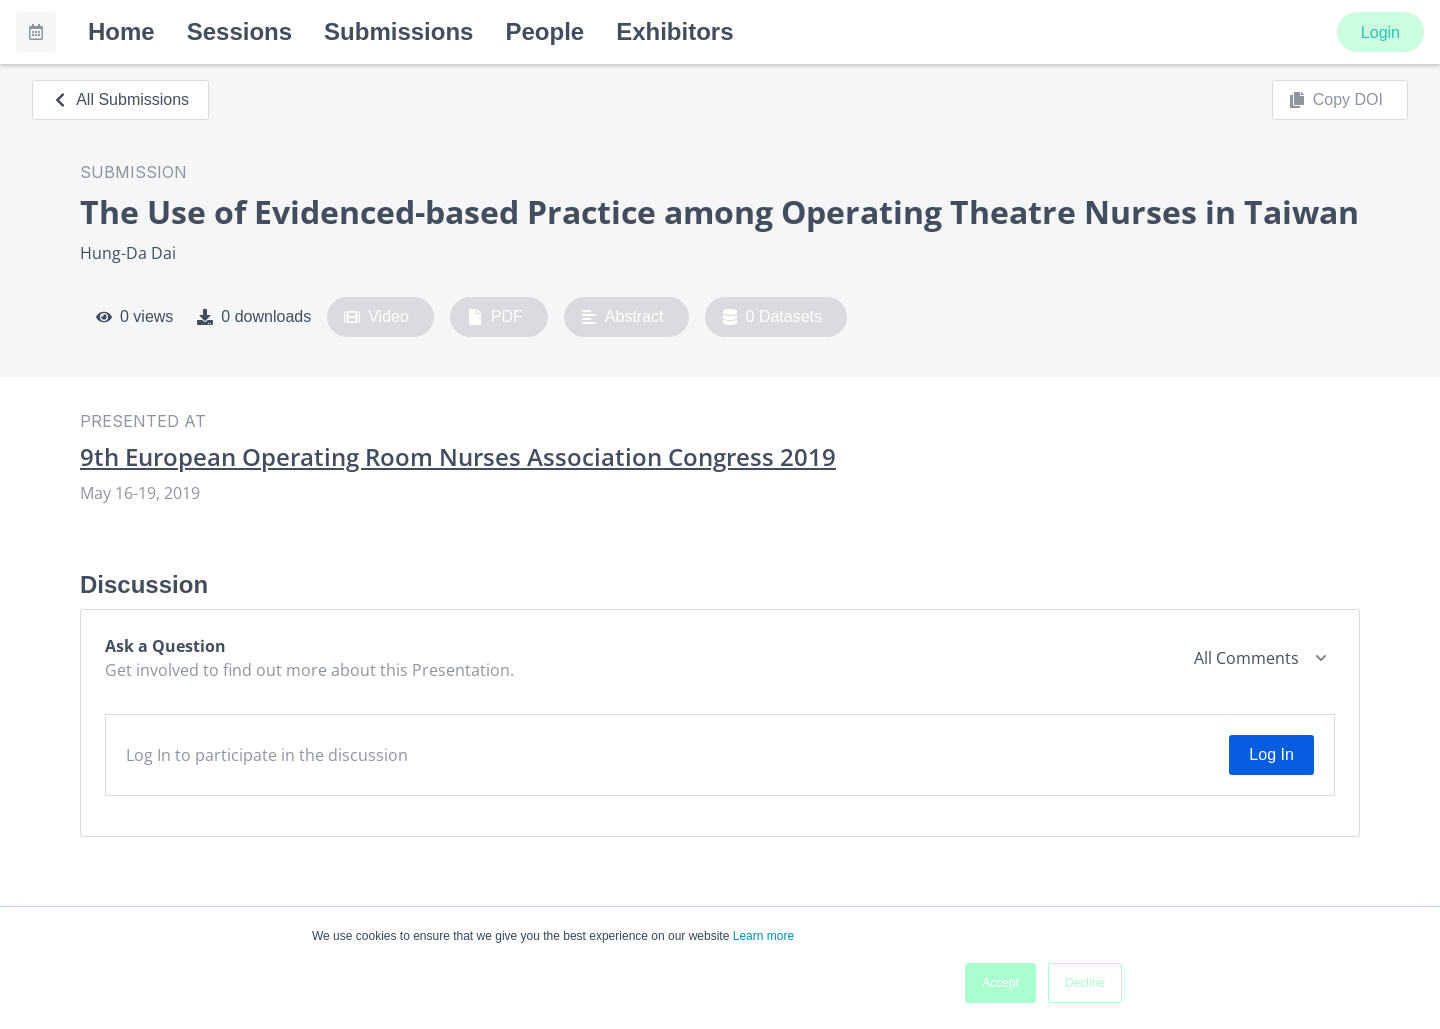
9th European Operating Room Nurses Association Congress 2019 (458, 457)
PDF (495, 317)
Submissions (398, 31)
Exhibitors (674, 31)
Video (376, 317)
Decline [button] (1085, 983)
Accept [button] (1000, 983)
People (544, 31)
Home (121, 31)
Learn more (763, 936)
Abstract (622, 317)
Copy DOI (1336, 100)
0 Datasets (772, 317)
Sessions (239, 31)
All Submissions (120, 99)
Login (1380, 32)
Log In (1271, 754)
